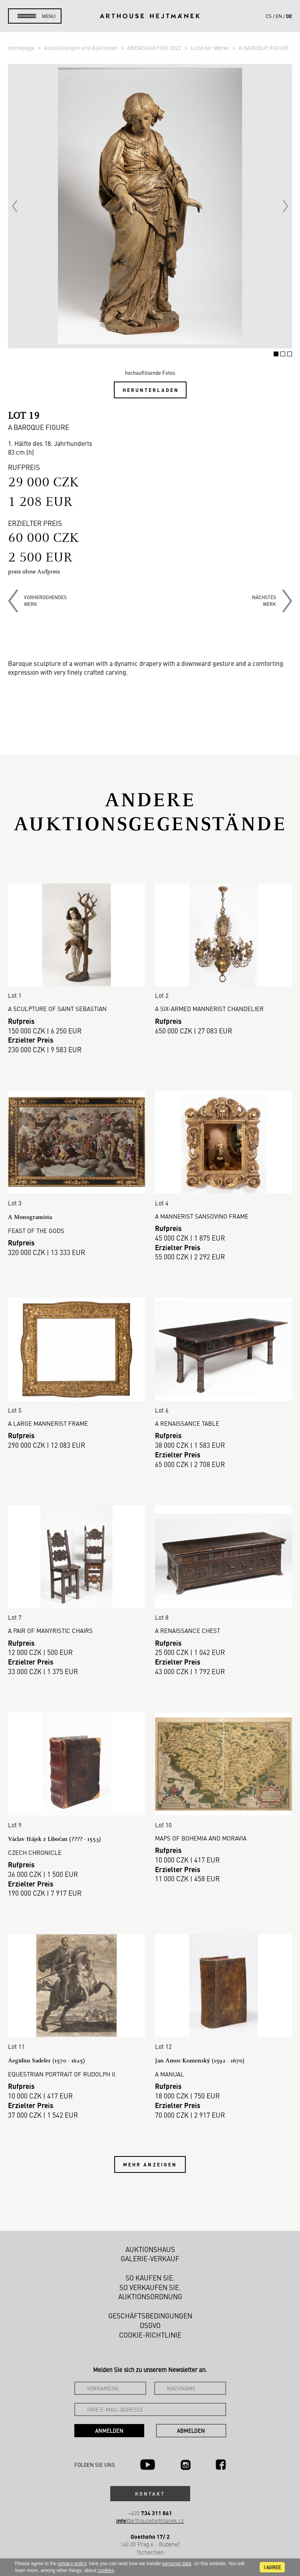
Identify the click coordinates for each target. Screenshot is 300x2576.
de (289, 16)
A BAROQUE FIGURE (263, 48)
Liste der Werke (210, 48)
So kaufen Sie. (150, 2277)
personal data (176, 2563)
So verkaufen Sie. (150, 2287)
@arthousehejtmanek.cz (150, 2520)
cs (269, 16)
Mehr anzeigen (150, 2164)
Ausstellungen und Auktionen (81, 48)
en (279, 16)
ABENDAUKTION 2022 (154, 48)
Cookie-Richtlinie (150, 2335)
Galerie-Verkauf (150, 2258)
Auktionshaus (150, 2249)
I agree (272, 2567)
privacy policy (72, 2563)
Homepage (22, 48)
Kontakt (150, 2493)
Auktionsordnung (150, 2296)
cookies (105, 2570)
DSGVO (150, 2325)
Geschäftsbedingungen (150, 2315)
